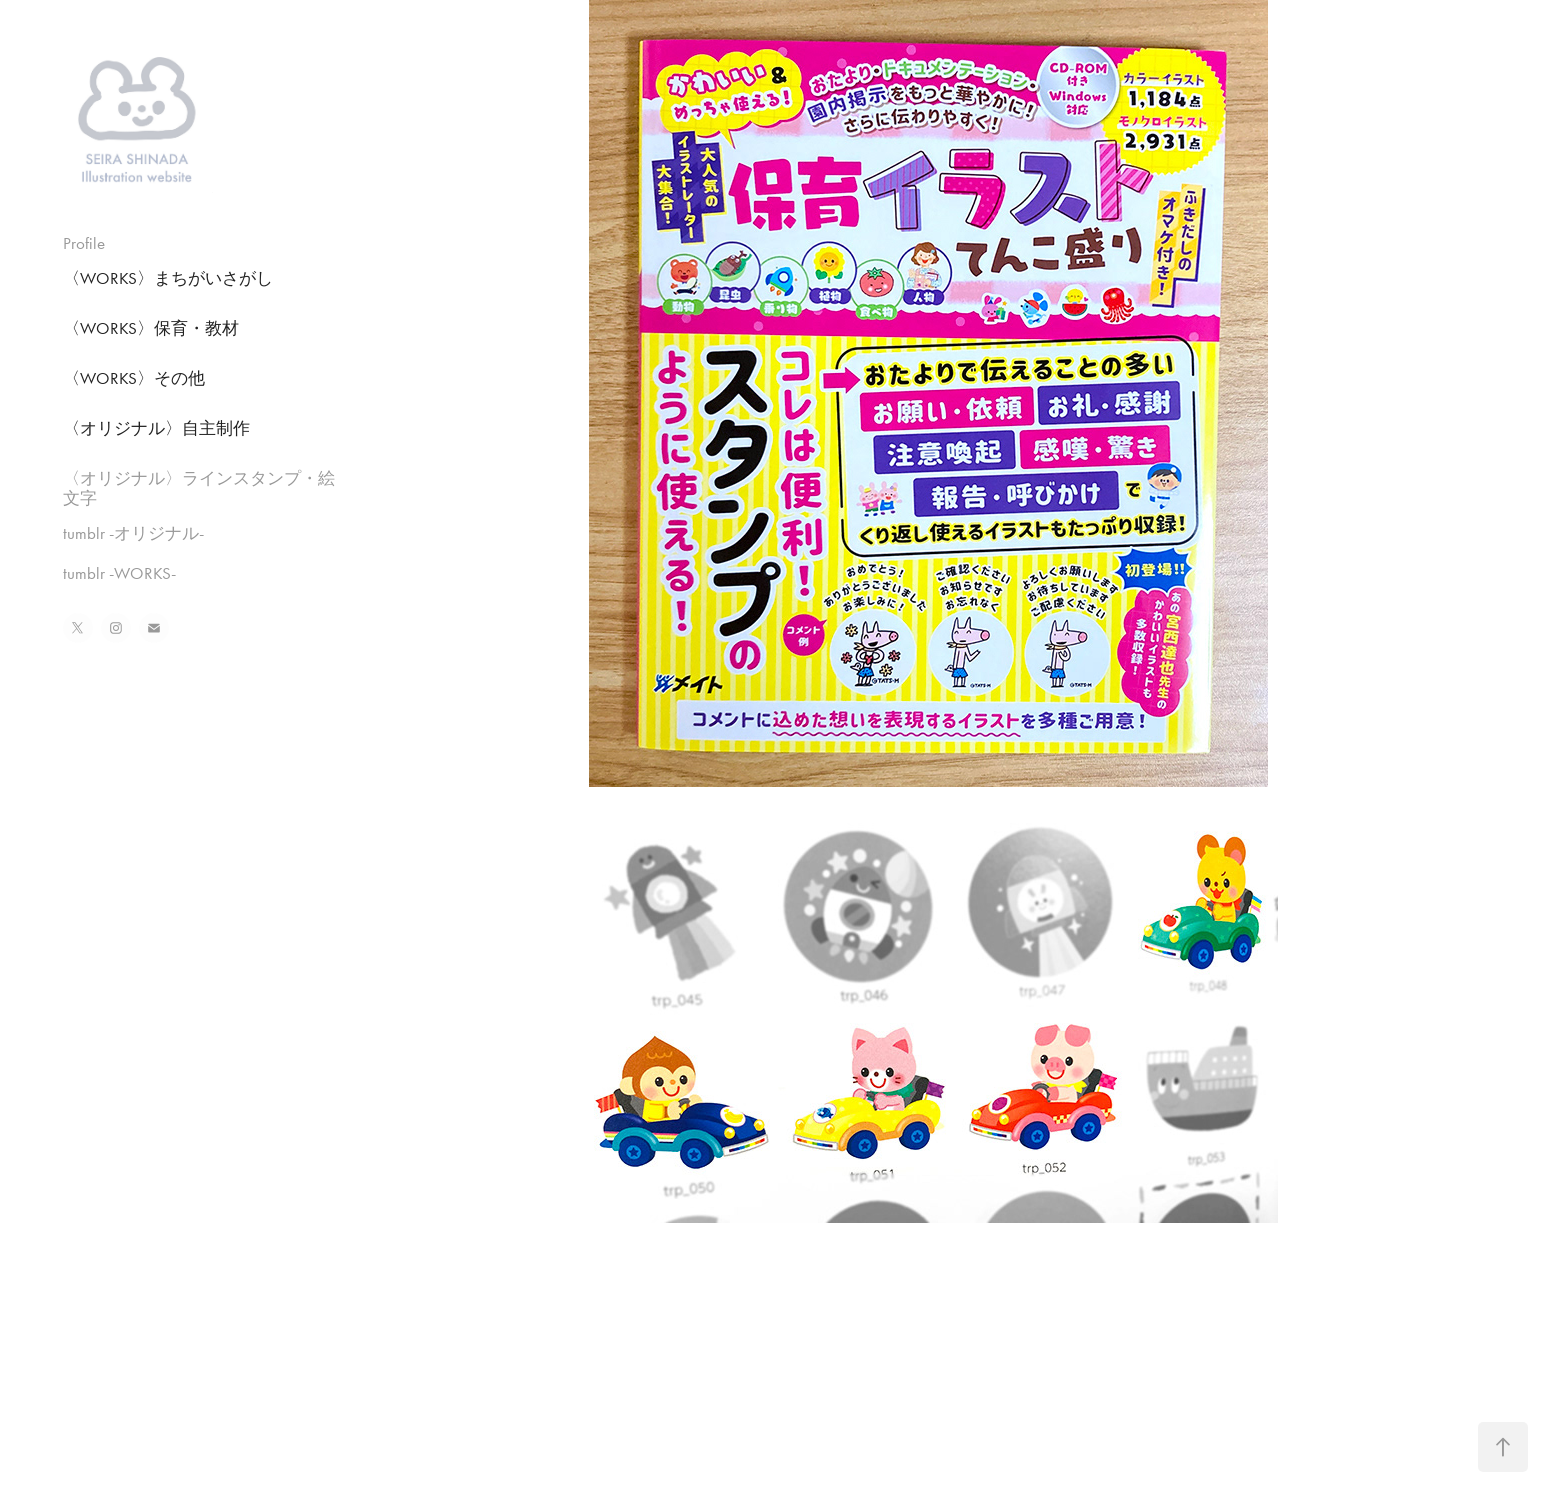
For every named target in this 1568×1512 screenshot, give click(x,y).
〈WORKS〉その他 (134, 378)
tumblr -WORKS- (119, 573)
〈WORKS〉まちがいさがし (168, 278)
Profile (84, 243)
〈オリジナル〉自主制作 (156, 428)
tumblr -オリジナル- (133, 533)
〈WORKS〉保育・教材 (151, 328)
